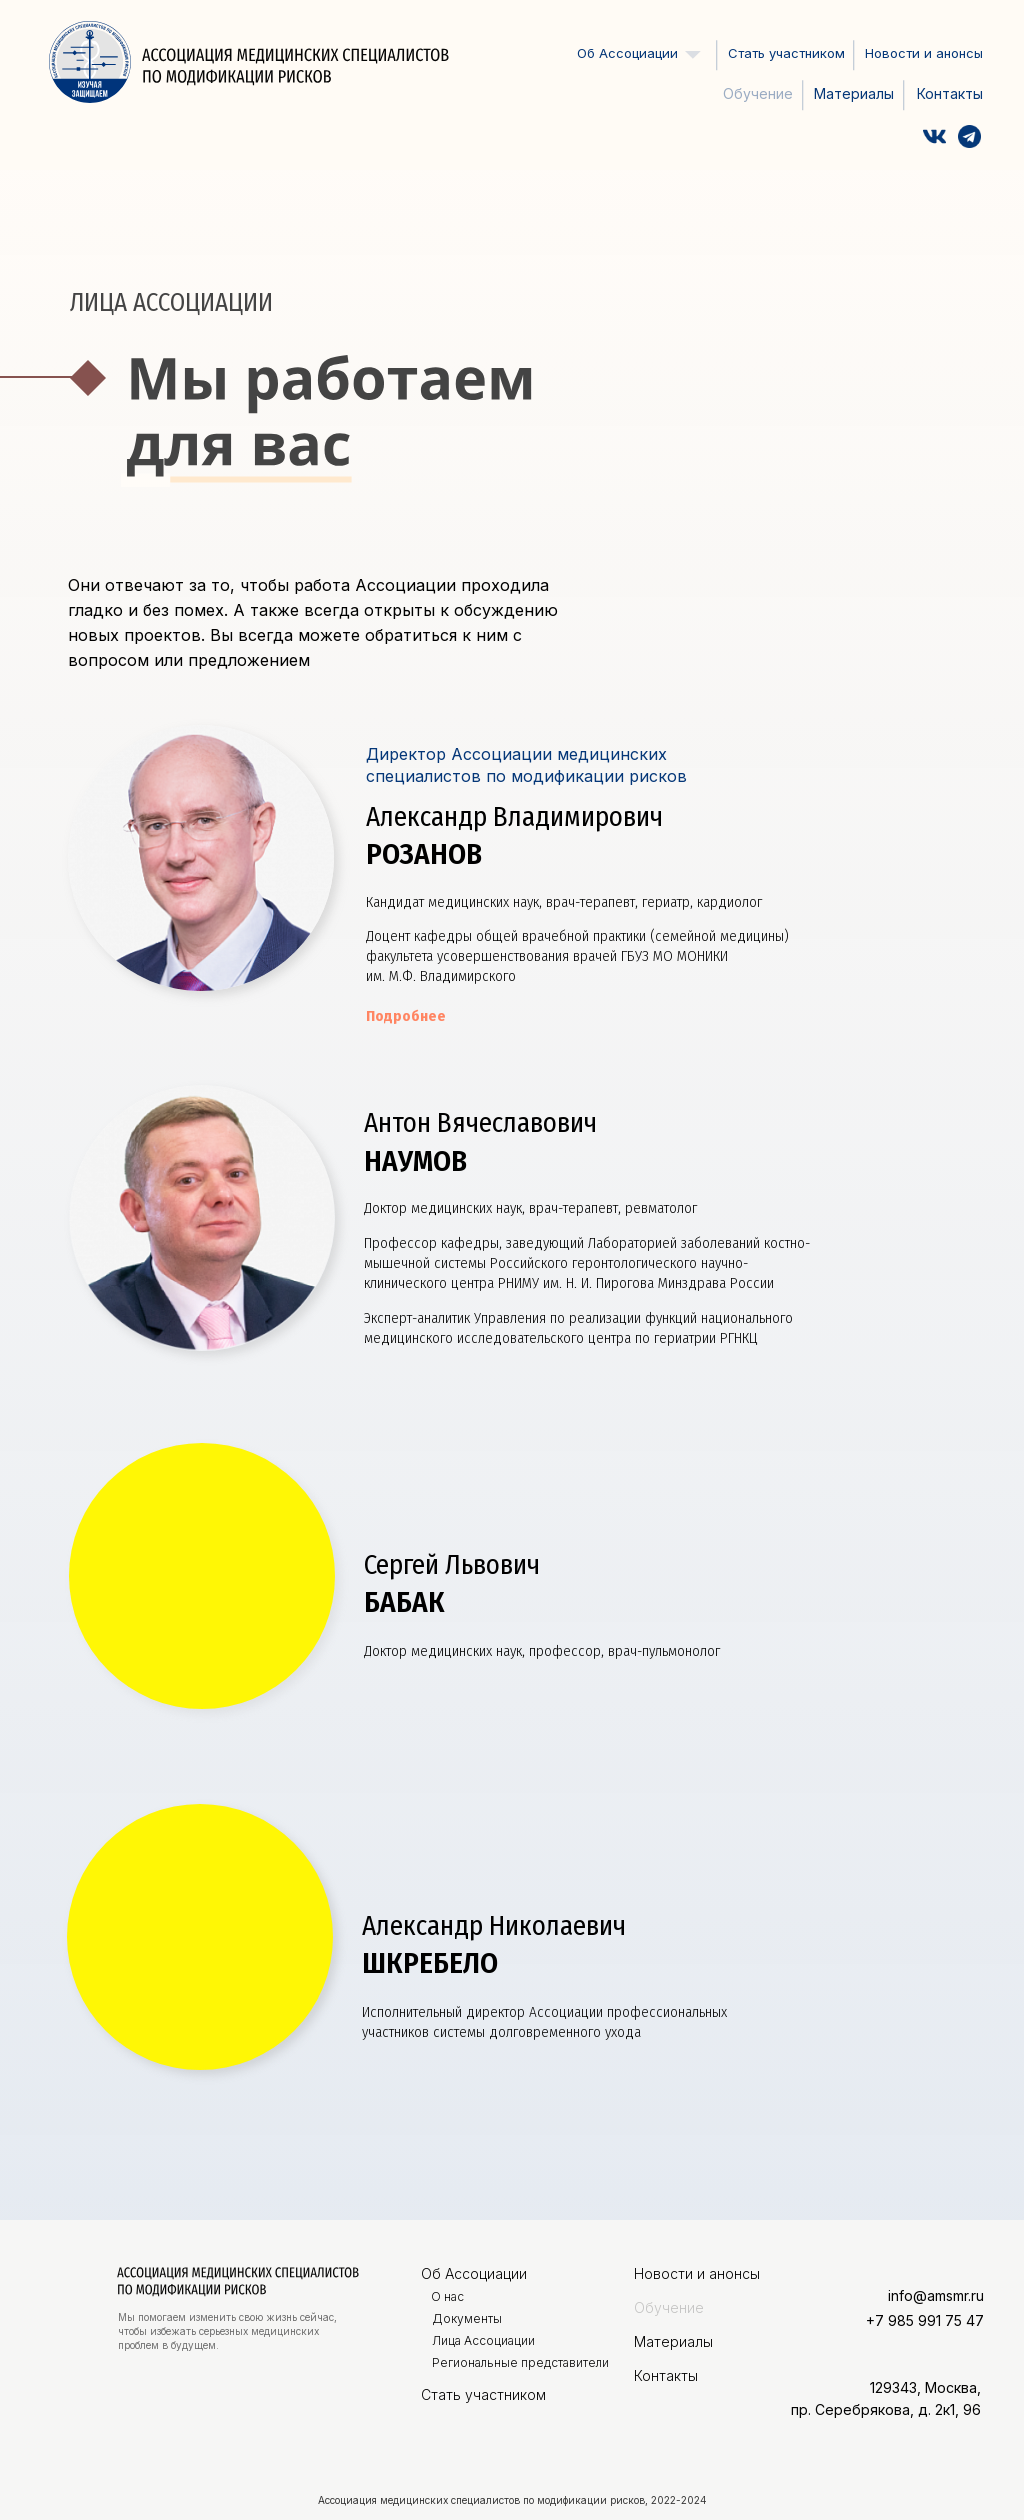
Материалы (854, 93)
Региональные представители (520, 2362)
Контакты (950, 93)
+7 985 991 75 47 (925, 2320)
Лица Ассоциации (483, 2340)
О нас (447, 2296)
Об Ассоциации (474, 2273)
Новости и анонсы (924, 53)
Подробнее (406, 1016)
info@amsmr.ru (936, 2295)
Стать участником (786, 53)
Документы (467, 2318)
